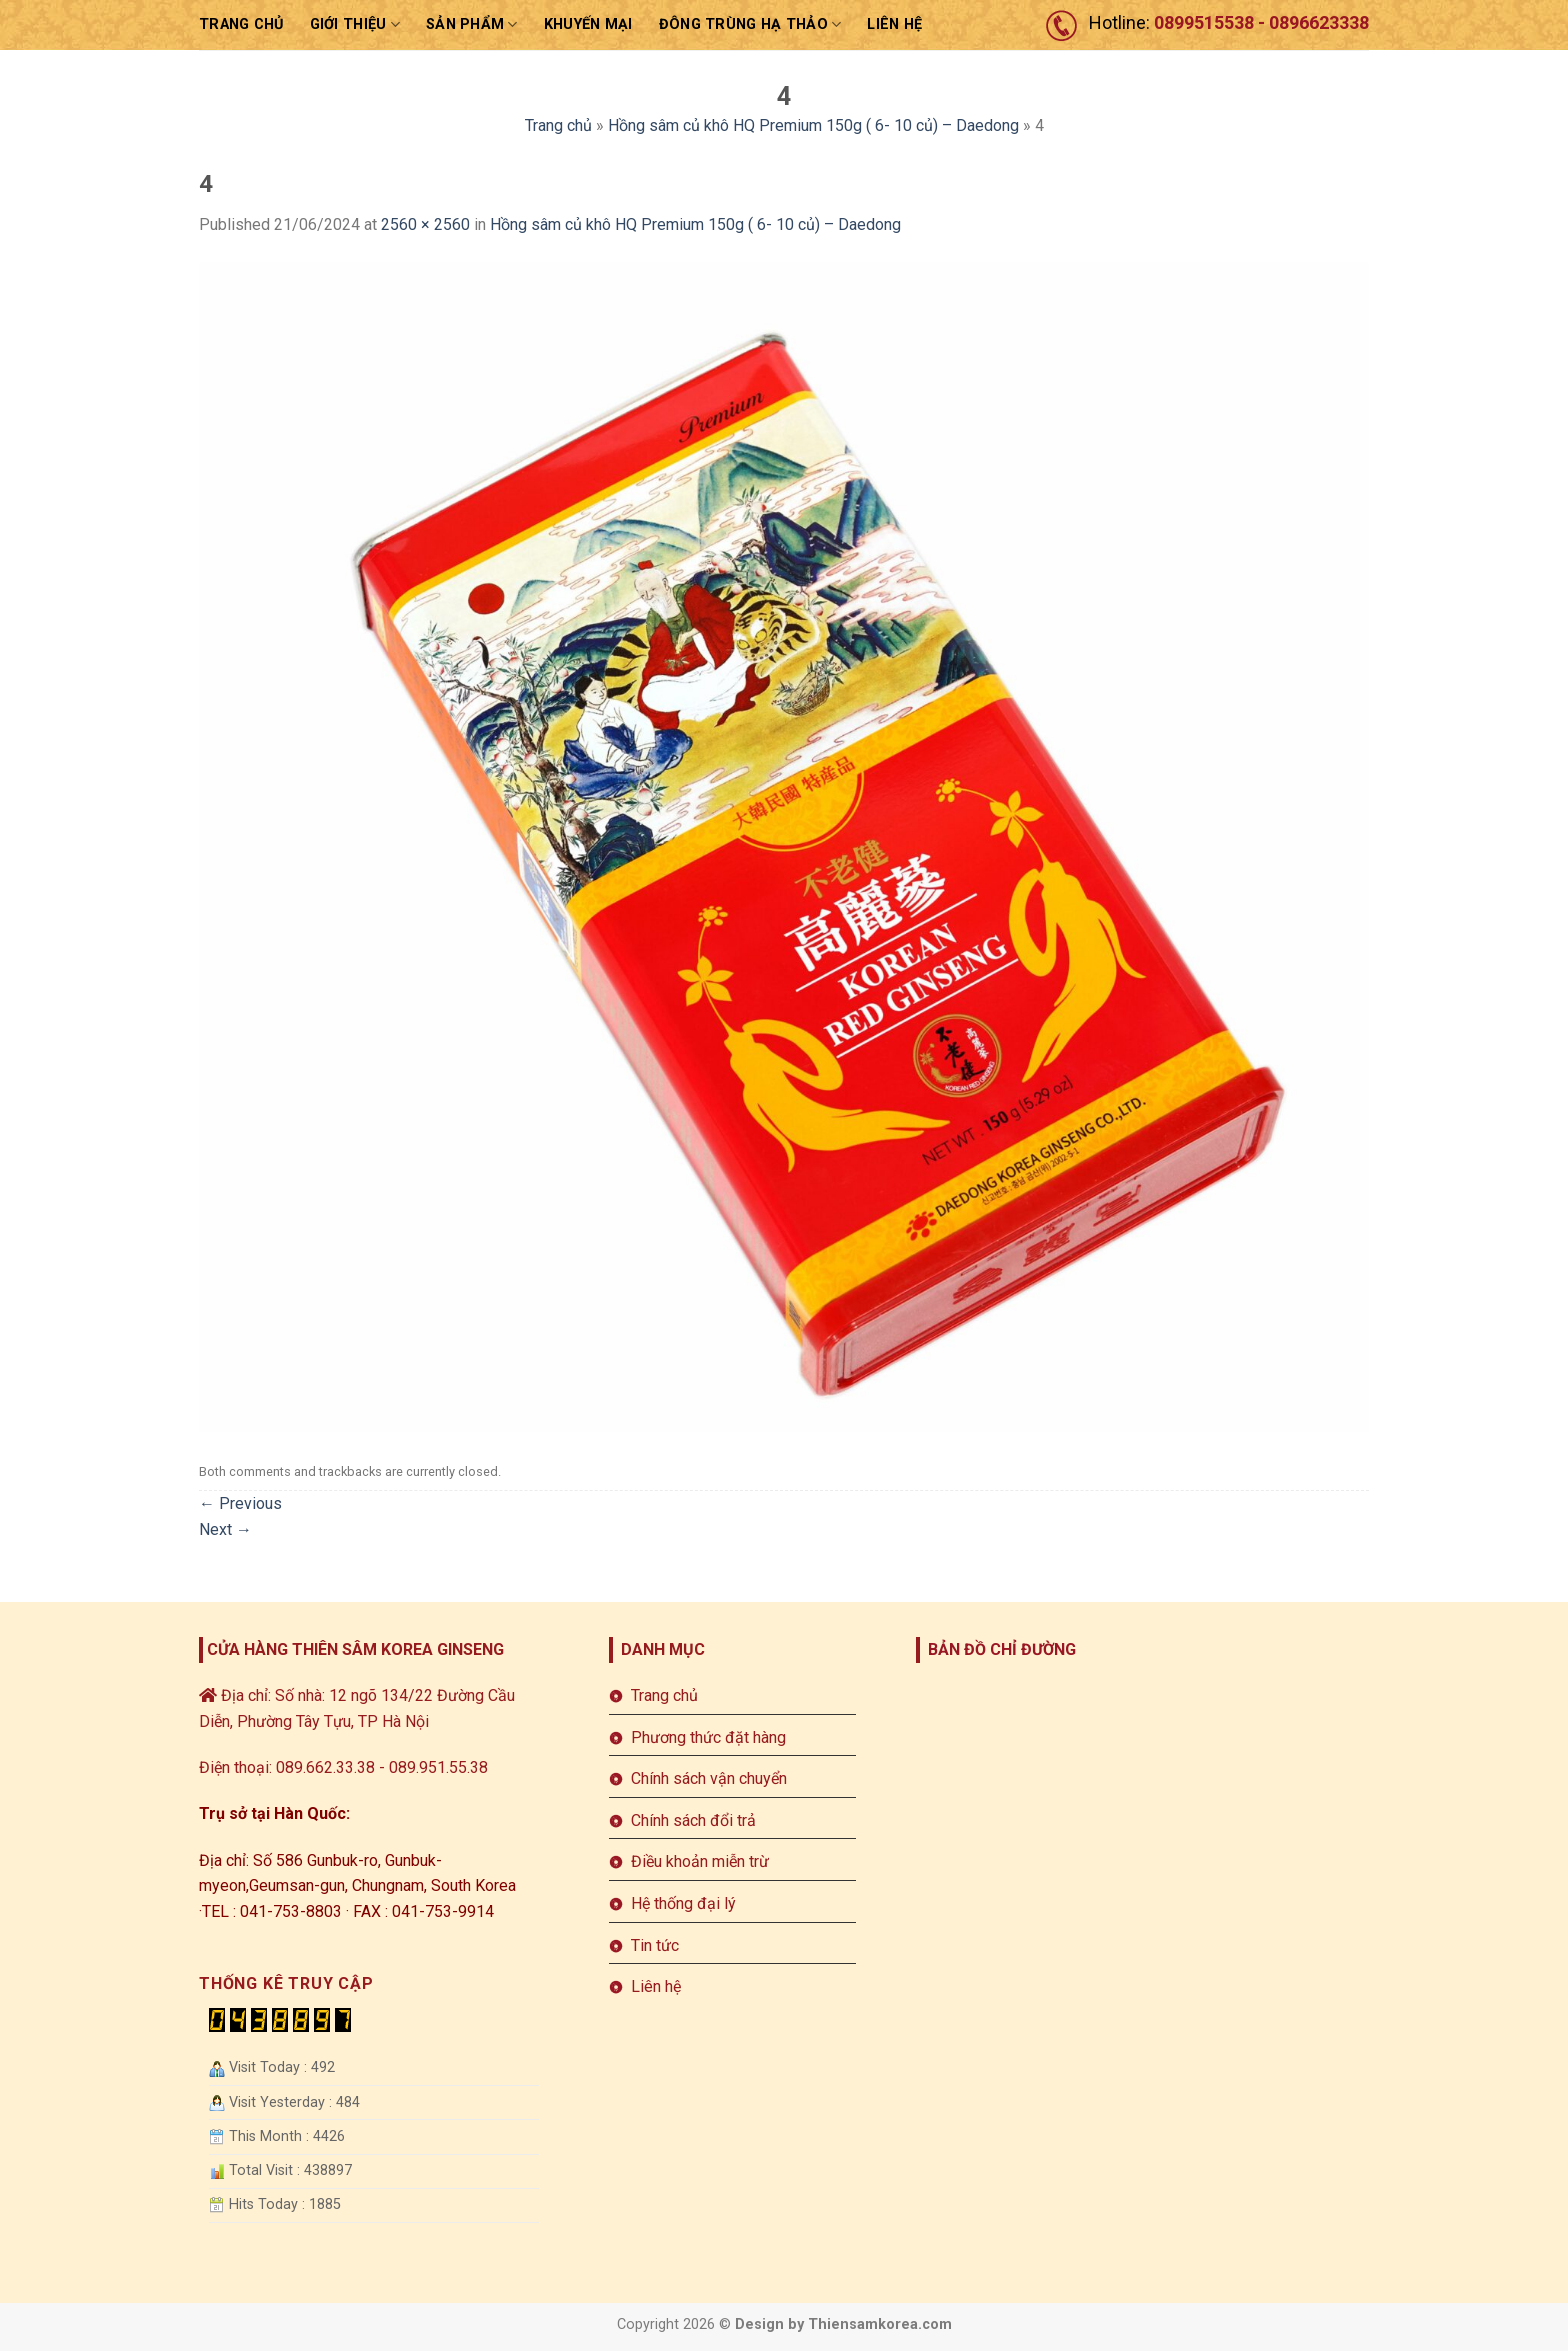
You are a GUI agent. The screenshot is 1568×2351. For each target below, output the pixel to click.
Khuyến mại (588, 24)
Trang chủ (241, 24)
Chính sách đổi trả (693, 1820)
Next (225, 1529)
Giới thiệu (355, 24)
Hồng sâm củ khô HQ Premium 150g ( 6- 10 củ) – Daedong (813, 125)
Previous (240, 1503)
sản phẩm (472, 24)
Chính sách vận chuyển (709, 1778)
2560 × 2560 (425, 224)
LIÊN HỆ (894, 24)
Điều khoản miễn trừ (700, 1861)
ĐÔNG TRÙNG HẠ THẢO (750, 24)
